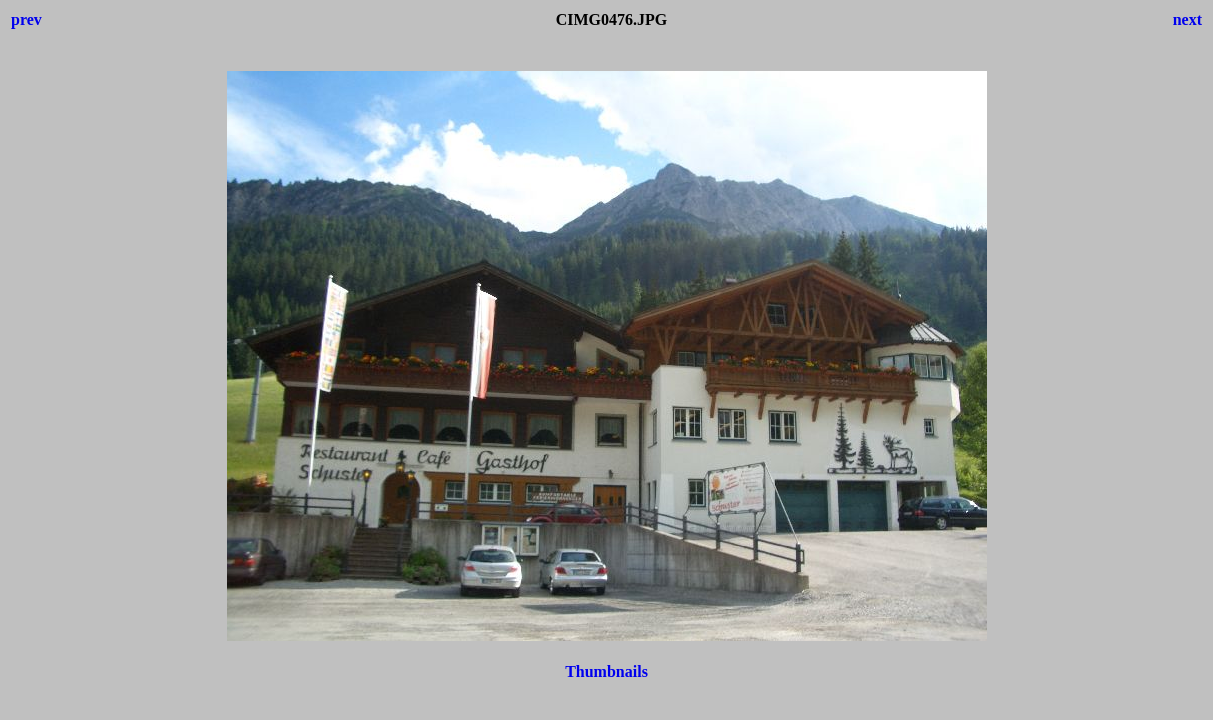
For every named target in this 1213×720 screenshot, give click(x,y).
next (1187, 19)
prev (26, 19)
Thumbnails (606, 671)
